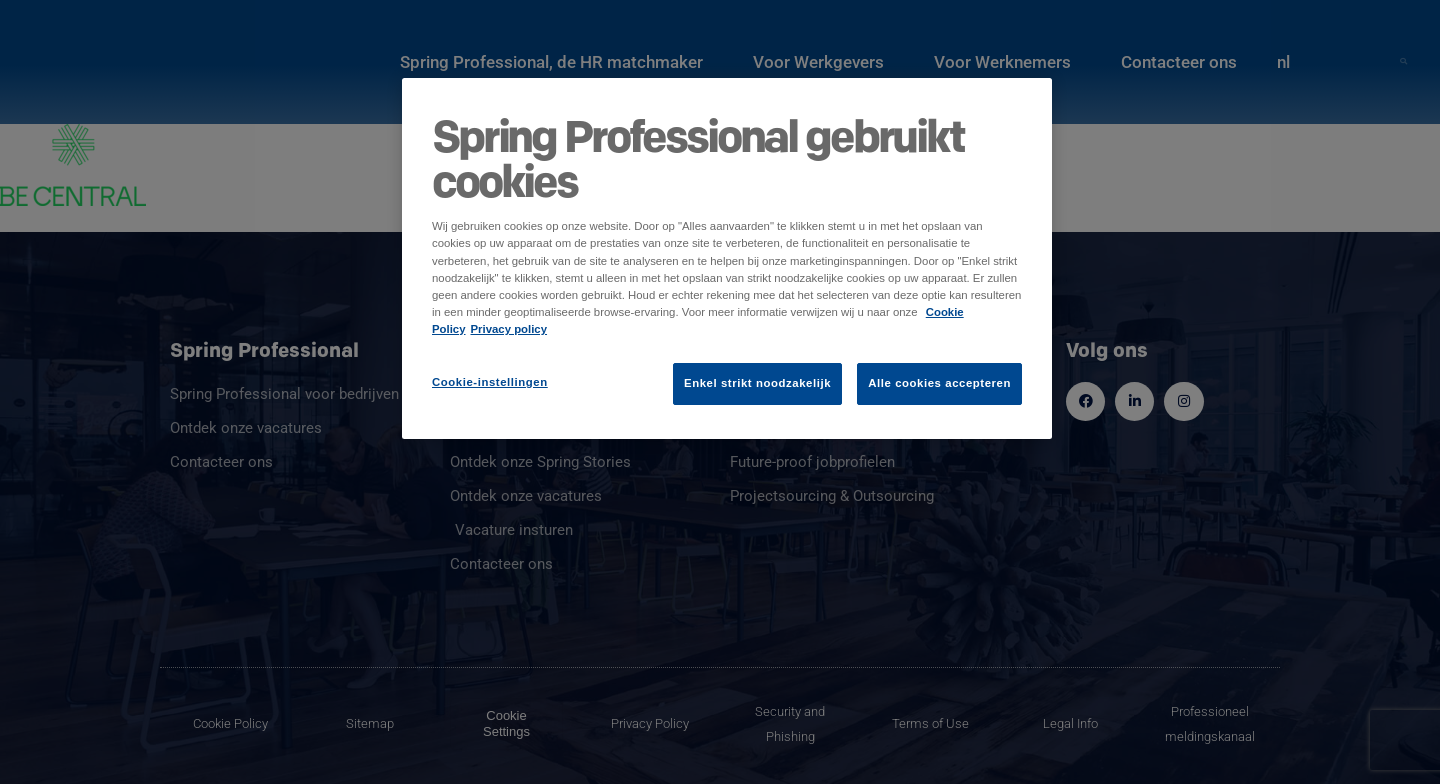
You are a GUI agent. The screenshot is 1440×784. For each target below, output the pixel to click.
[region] (727, 258)
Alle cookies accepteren (939, 383)
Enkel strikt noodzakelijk (757, 383)
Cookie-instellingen (490, 382)
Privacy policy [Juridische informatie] (509, 329)
